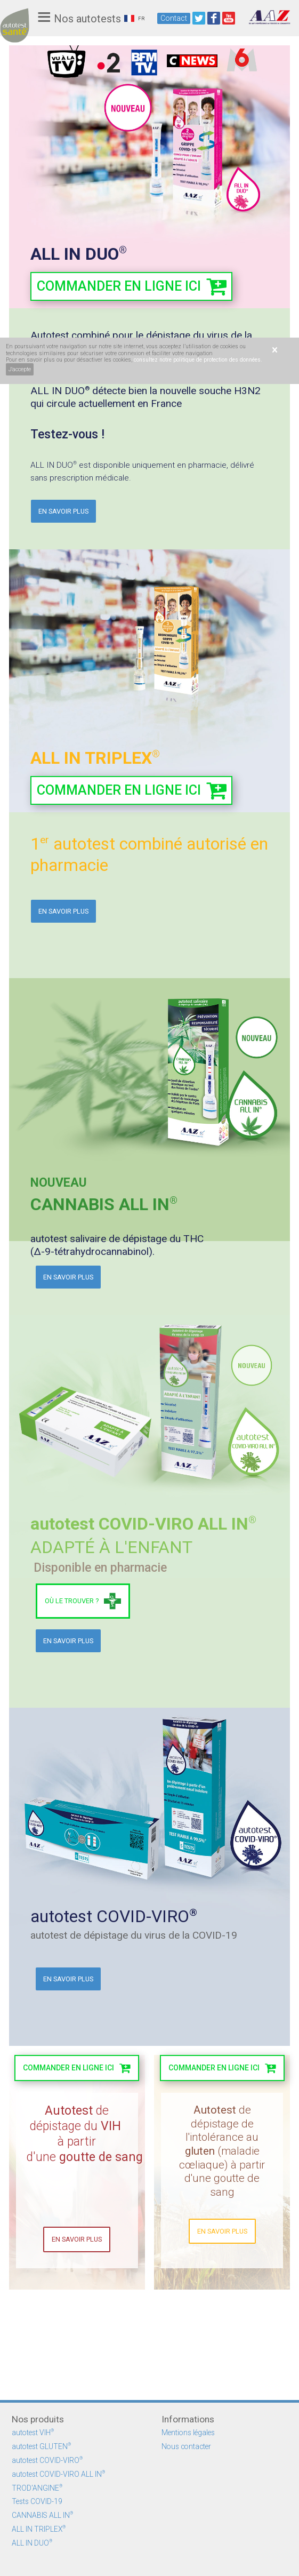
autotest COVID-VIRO (47, 2460)
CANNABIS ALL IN (42, 2515)
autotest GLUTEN (41, 2446)
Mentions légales (188, 2432)
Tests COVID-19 (37, 2501)
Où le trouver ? (72, 1601)
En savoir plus (63, 511)
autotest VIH (33, 2432)
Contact (173, 18)
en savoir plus (222, 2322)
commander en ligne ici (119, 286)
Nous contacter (186, 2446)
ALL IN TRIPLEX (39, 2529)
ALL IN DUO (32, 2543)
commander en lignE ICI (68, 2067)
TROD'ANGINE (37, 2488)
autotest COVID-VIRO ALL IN (58, 2474)
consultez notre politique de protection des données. (198, 359)
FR (134, 18)
